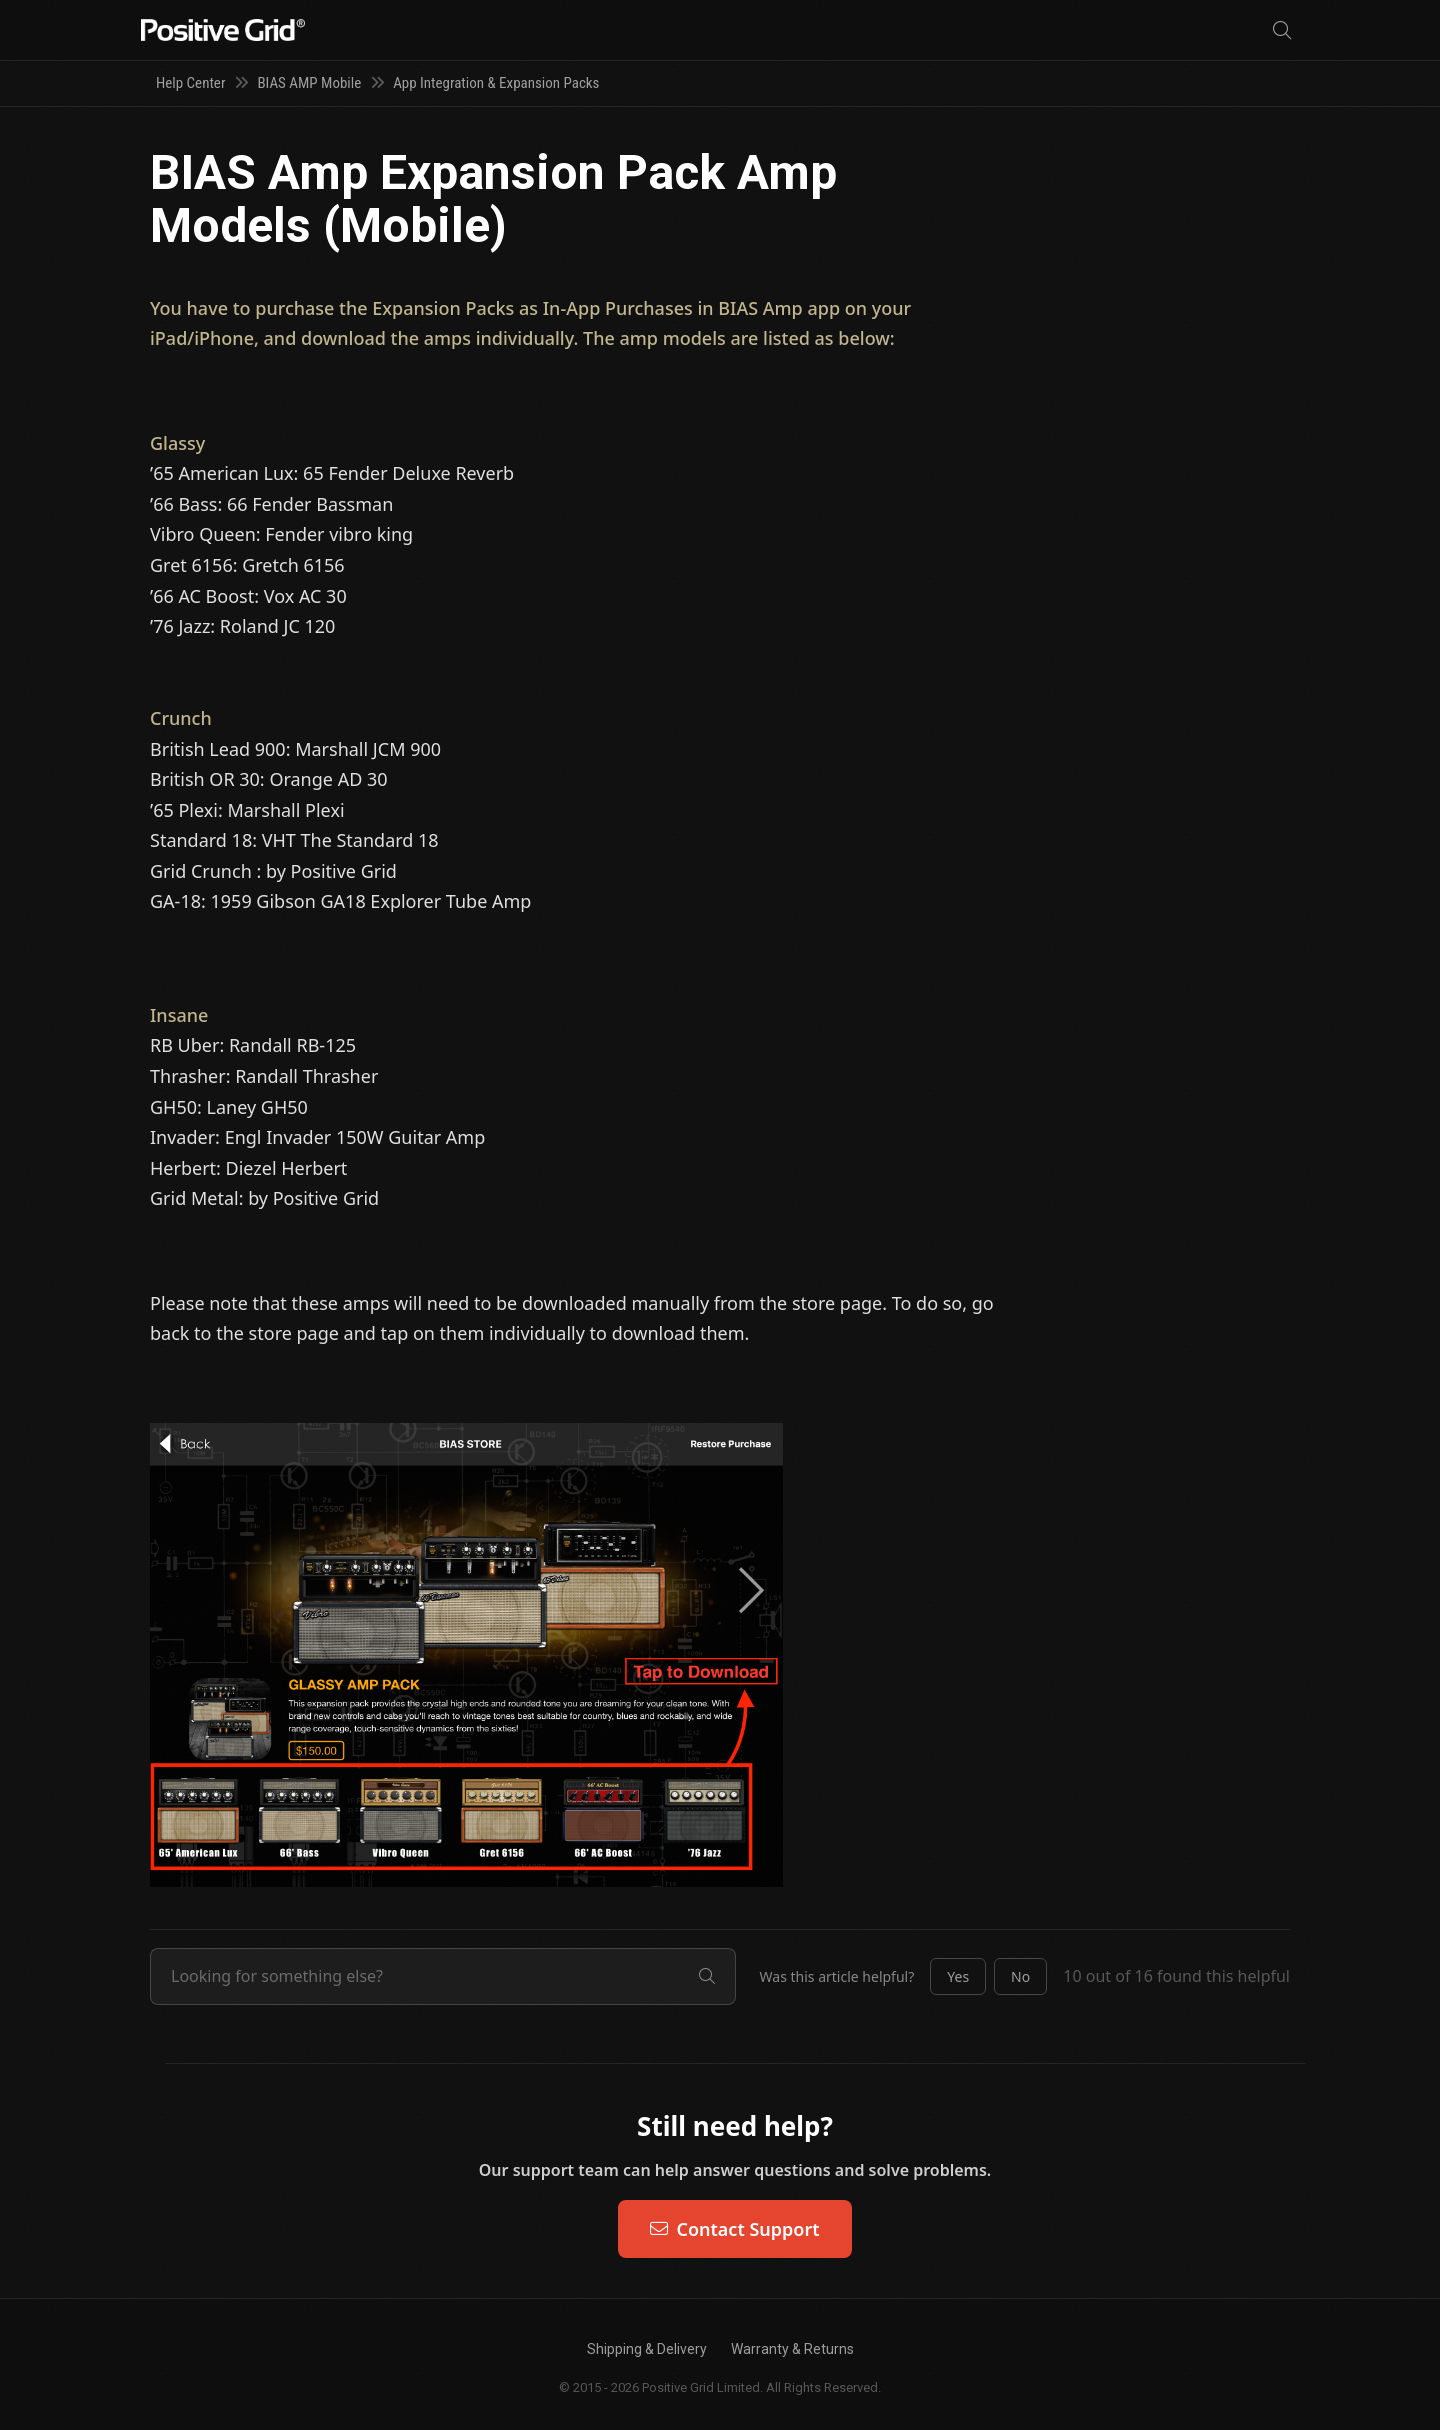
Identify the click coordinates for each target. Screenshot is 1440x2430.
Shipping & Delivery (647, 2349)
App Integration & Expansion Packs (496, 83)
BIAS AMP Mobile (309, 83)
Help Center (190, 83)
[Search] (1282, 30)
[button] (958, 1977)
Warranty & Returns (792, 2349)
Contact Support (734, 2229)
